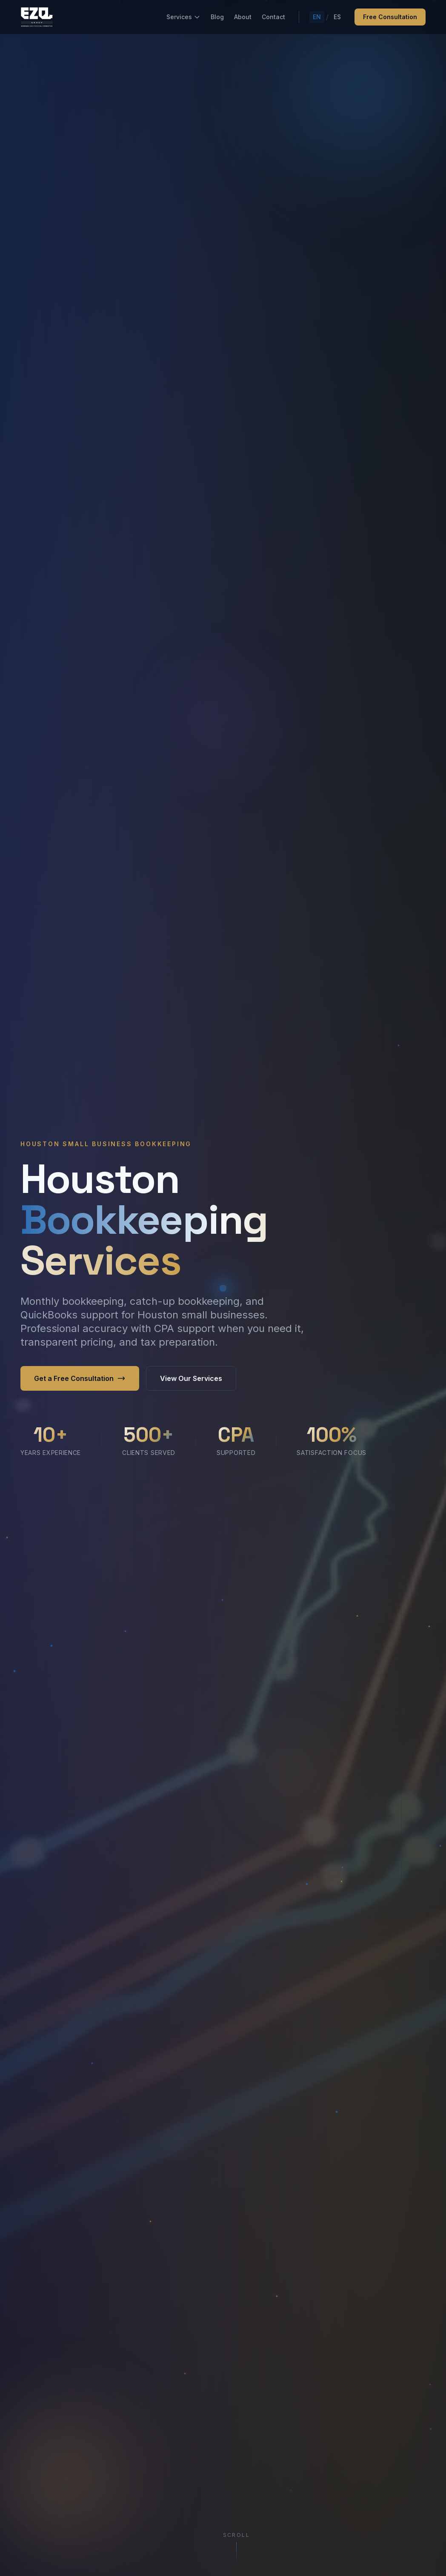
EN (317, 16)
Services (183, 16)
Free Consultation (390, 16)
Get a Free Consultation (80, 1378)
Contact (273, 16)
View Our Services (191, 1378)
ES (337, 16)
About (243, 16)
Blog (217, 16)
